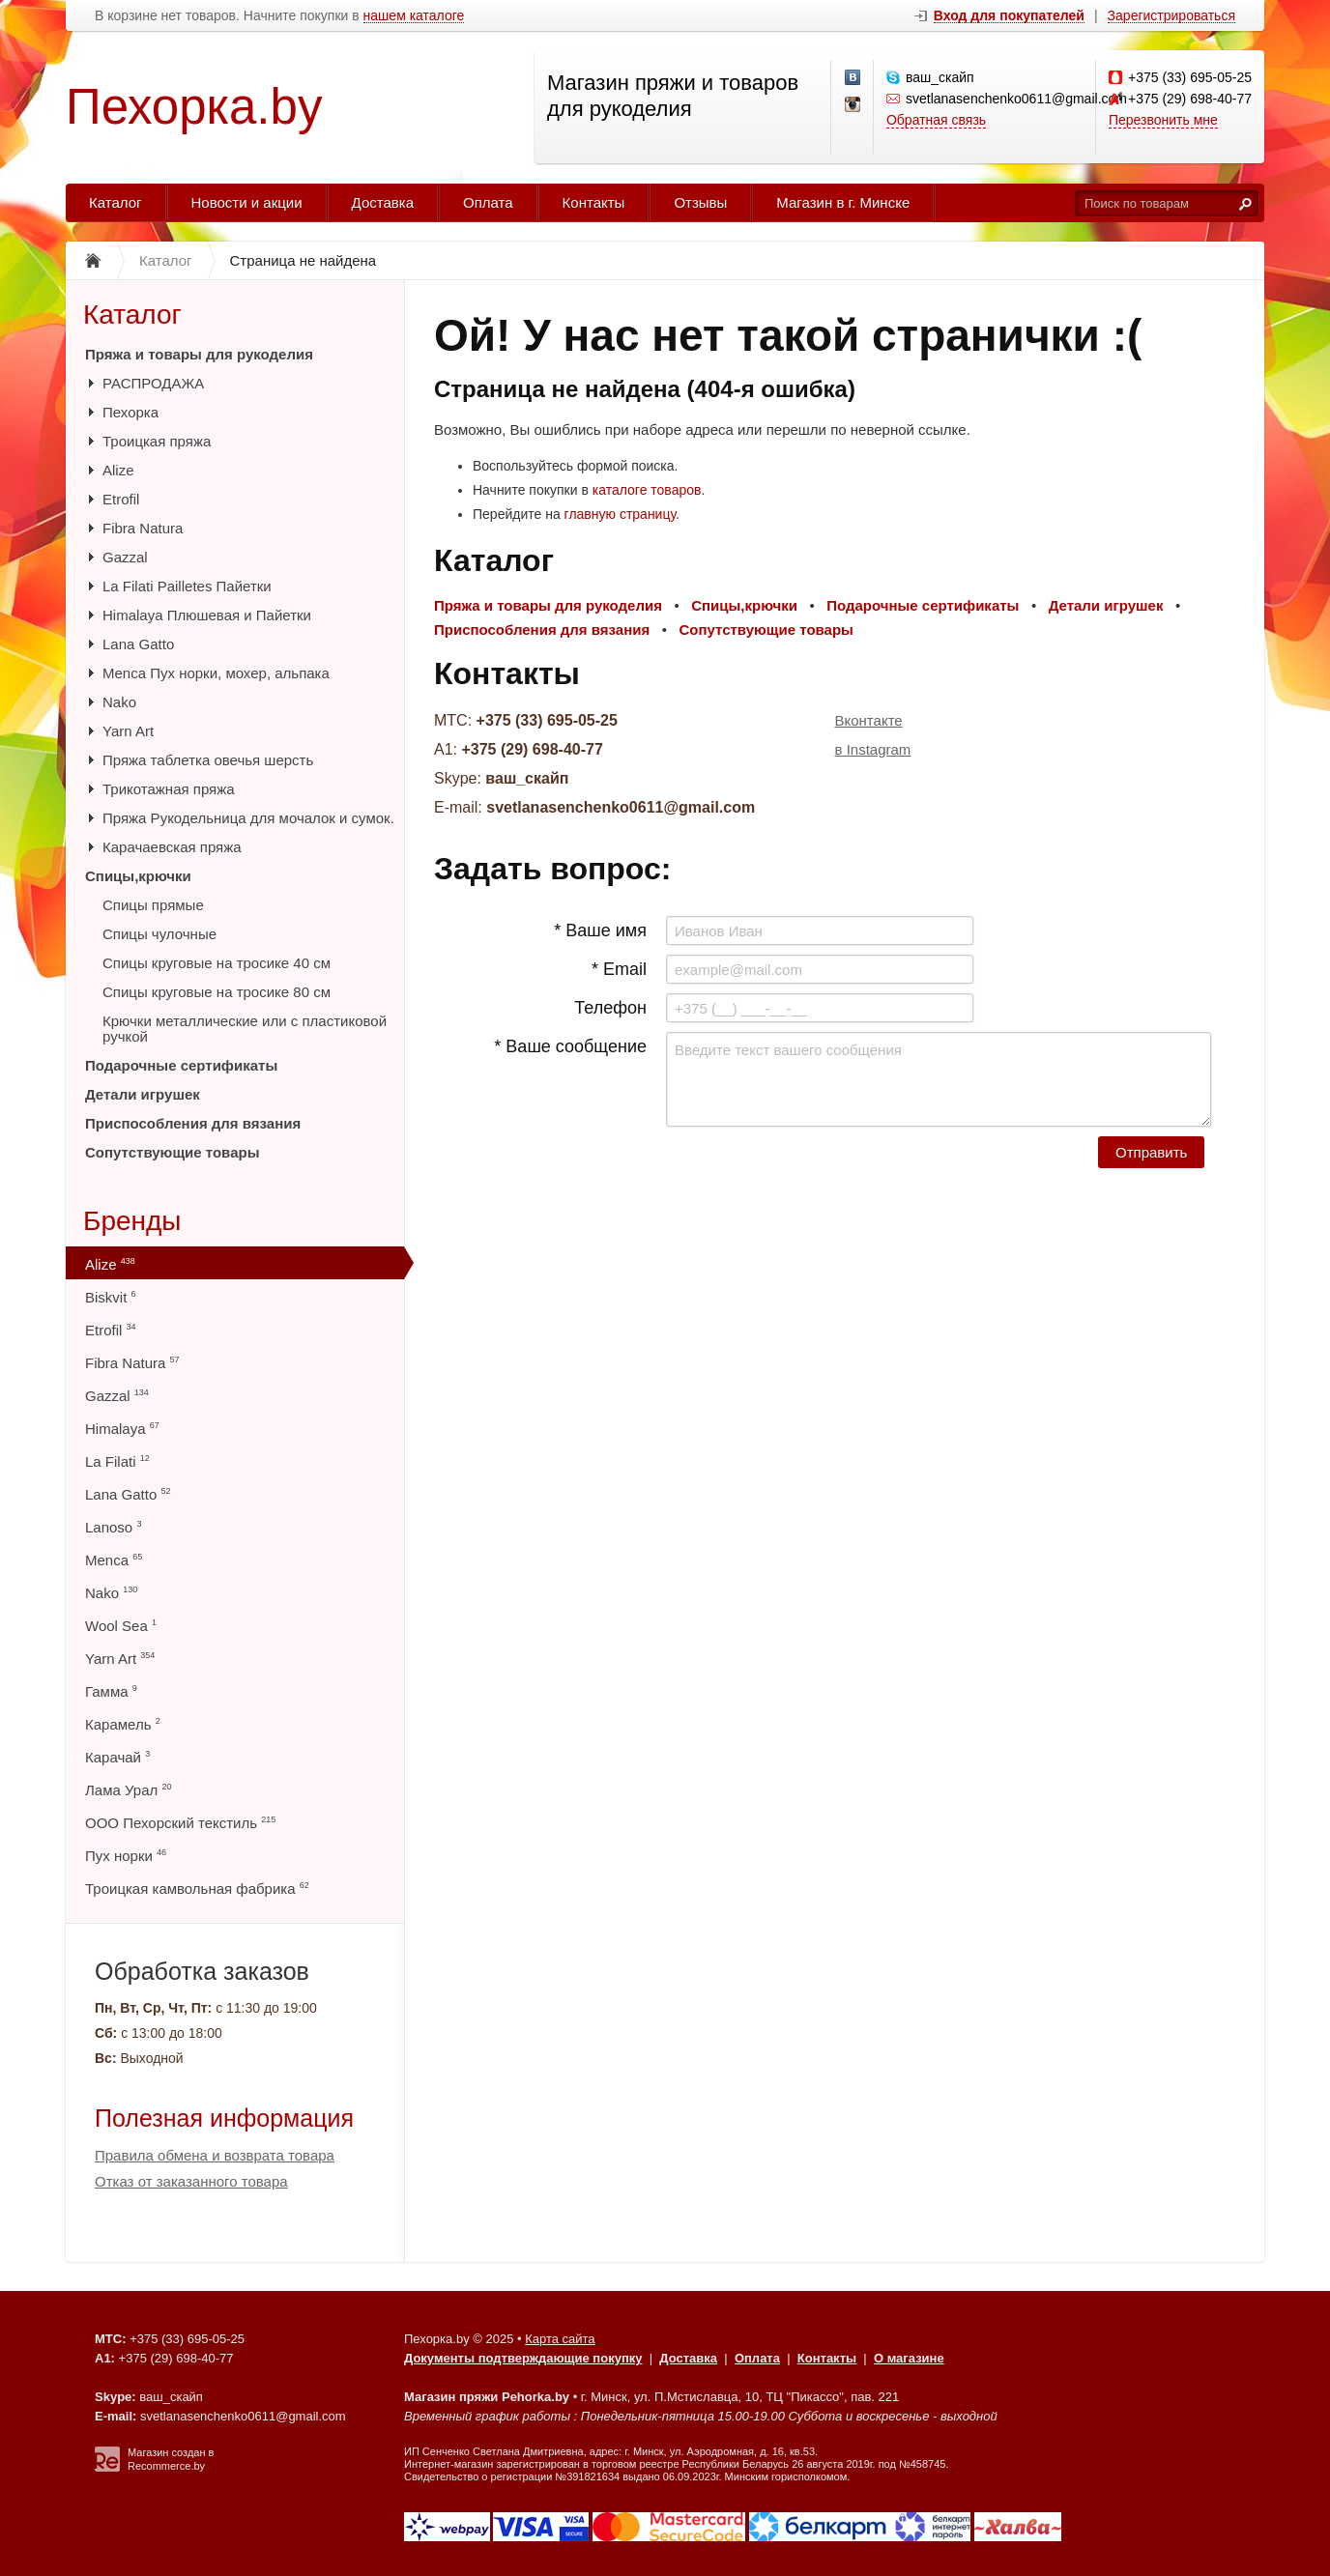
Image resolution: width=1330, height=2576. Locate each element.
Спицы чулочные (159, 934)
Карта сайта (559, 2339)
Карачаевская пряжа (172, 847)
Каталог (115, 202)
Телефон (610, 1007)
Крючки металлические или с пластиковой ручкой (244, 1029)
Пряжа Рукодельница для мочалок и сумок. (248, 818)
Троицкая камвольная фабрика (197, 1888)
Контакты (594, 202)
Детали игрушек (142, 1094)
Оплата (488, 202)
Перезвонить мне (1163, 120)
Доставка (383, 202)
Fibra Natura (142, 528)
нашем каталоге (414, 16)
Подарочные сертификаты (181, 1065)
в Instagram (873, 749)
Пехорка (130, 412)
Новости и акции (247, 202)
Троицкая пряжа (156, 441)
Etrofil (120, 499)
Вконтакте (869, 720)
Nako (119, 702)
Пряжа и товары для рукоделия (199, 354)
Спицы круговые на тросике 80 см (216, 992)
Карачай (117, 1757)
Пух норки (125, 1855)
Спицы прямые (153, 905)
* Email (619, 969)
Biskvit (110, 1297)
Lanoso (113, 1527)
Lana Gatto (138, 644)
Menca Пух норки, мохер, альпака (216, 673)
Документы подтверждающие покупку (523, 2358)
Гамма (111, 1691)
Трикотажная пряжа (168, 789)
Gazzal (125, 557)
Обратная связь (936, 120)
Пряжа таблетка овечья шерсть (207, 760)
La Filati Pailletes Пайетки (187, 586)
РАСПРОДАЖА (153, 383)
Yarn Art (128, 731)
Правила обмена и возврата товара (214, 2155)
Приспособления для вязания (193, 1123)
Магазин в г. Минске (843, 202)
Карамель (122, 1724)
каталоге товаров (647, 490)
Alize (118, 470)
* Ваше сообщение (570, 1046)
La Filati (117, 1461)
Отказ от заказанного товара (191, 2181)
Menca (113, 1560)
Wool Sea (121, 1625)
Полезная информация (224, 2118)
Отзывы (700, 202)
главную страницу (620, 514)
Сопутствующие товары (172, 1152)
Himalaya (122, 1428)
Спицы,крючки (138, 876)
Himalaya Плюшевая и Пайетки (206, 615)
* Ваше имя (600, 930)
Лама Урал (128, 1790)
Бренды (132, 1221)
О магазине (909, 2358)
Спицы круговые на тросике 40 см (216, 963)
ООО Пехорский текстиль (180, 1823)
